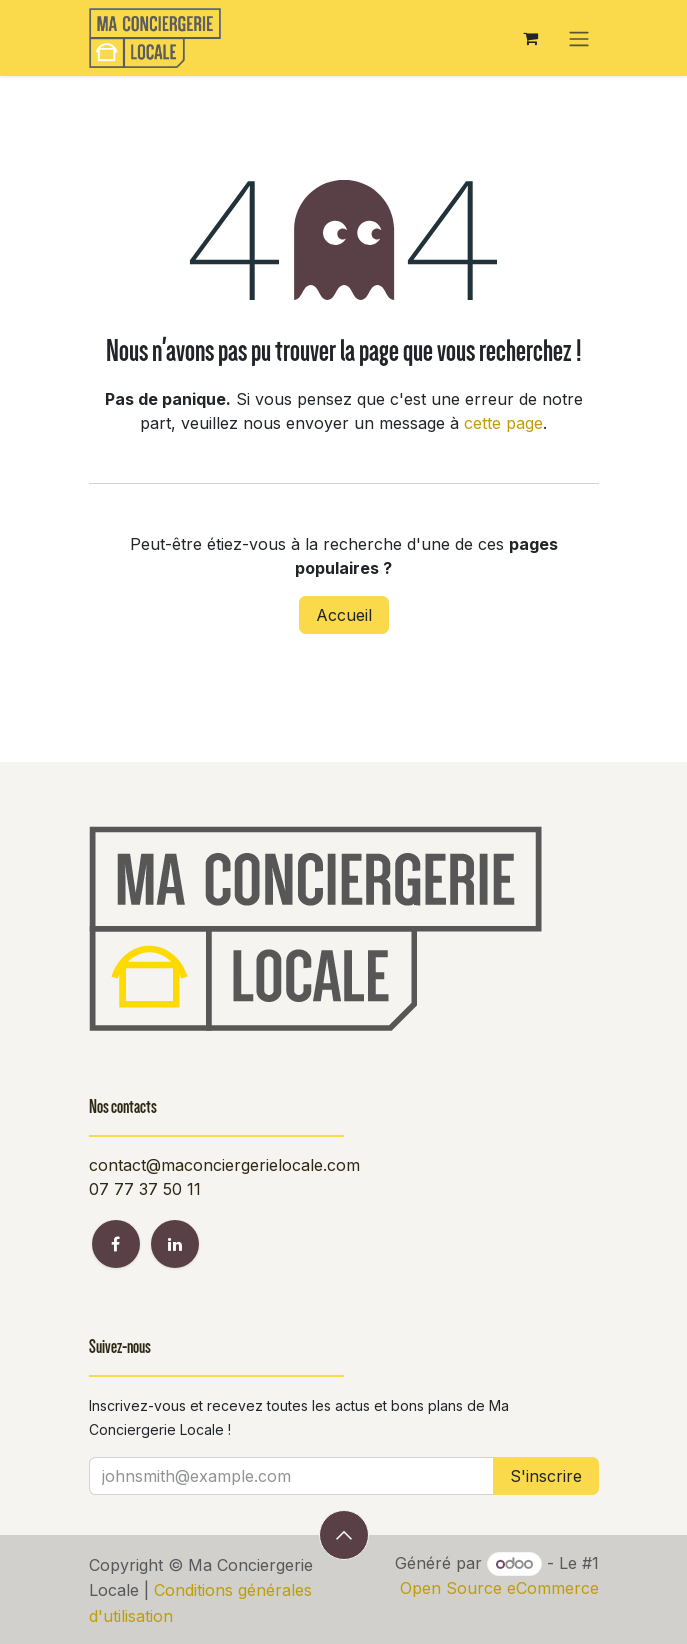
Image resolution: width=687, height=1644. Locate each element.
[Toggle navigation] (579, 37)
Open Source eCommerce (499, 1588)
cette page (503, 423)
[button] (344, 1535)
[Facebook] (116, 1244)
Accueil (344, 615)
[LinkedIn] (175, 1244)
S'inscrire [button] (546, 1476)
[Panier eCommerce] (531, 38)
